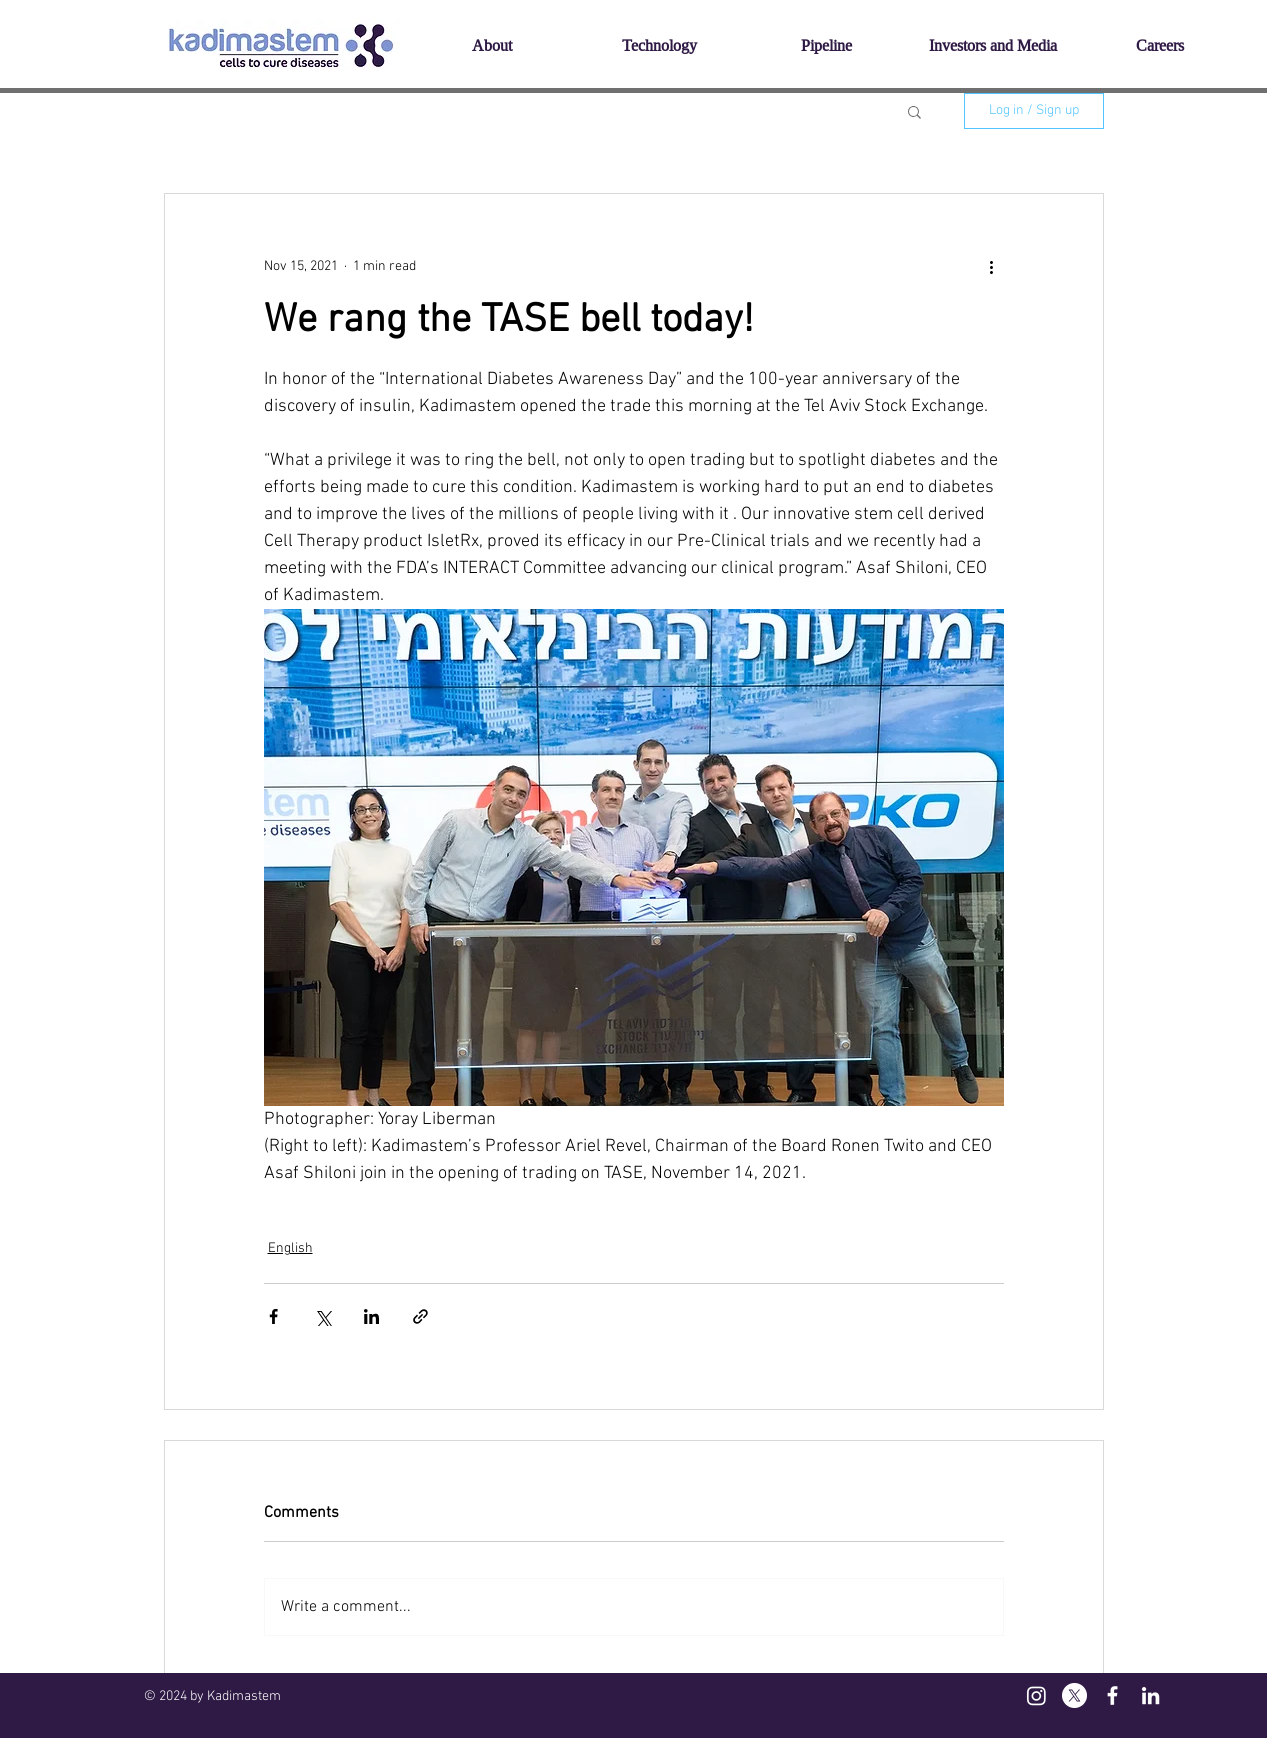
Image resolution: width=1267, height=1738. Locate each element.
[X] (1074, 1695)
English (290, 1248)
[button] (914, 111)
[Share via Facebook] (273, 1316)
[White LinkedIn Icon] (1150, 1695)
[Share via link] (420, 1316)
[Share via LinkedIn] (371, 1316)
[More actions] (992, 266)
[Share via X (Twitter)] (322, 1316)
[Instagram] (1036, 1695)
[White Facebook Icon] (1112, 1695)
